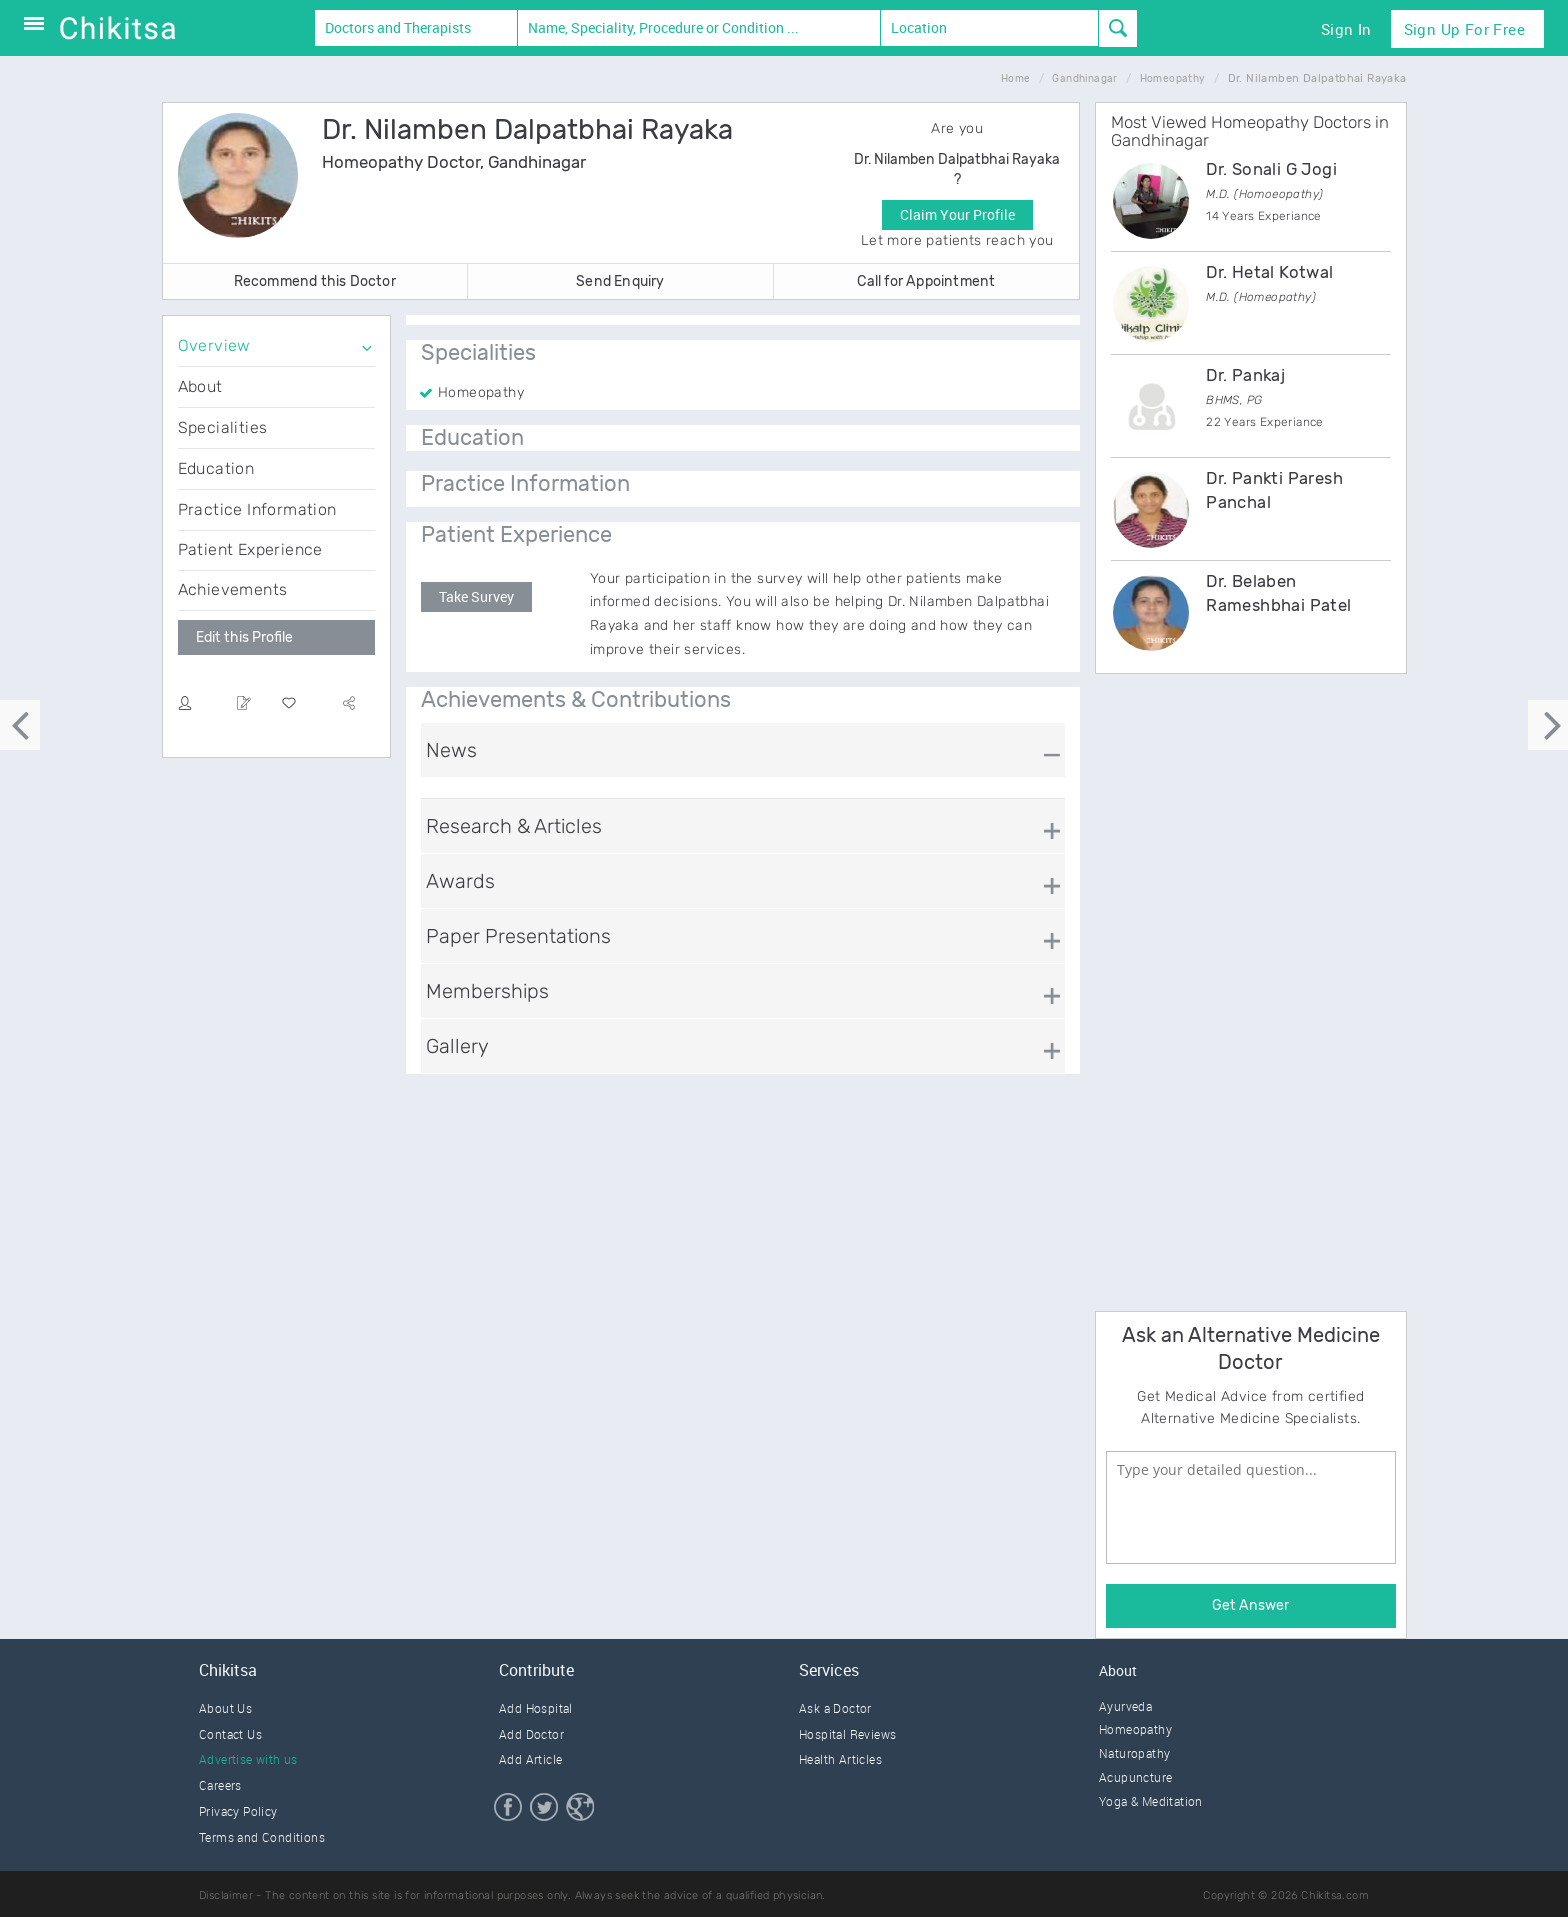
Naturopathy (1134, 1753)
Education (216, 468)
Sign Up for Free (1464, 29)
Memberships (487, 991)
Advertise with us (248, 1759)
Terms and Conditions (262, 1837)
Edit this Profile (244, 637)
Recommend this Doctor (315, 281)
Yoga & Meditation (1151, 1801)
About (200, 386)
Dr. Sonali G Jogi (1271, 169)
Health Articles (840, 1759)
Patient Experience (250, 549)
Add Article (530, 1759)
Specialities (223, 427)
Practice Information (257, 509)
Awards (460, 881)
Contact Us (230, 1734)
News (451, 750)
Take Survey (476, 596)
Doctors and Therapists (398, 27)
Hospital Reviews (847, 1734)
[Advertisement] (1245, 989)
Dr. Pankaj (1245, 375)
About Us (225, 1708)
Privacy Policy (238, 1811)
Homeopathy (1135, 1729)
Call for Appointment (926, 281)
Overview (214, 345)
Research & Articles (514, 826)
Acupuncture (1135, 1777)
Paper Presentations (518, 936)
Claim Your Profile (957, 214)
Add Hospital (536, 1708)
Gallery (457, 1046)
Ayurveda (1125, 1706)
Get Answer (1250, 1605)
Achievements (233, 589)
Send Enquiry (620, 281)
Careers (220, 1785)
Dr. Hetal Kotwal (1269, 272)
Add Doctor (531, 1734)
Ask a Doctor (835, 1708)
